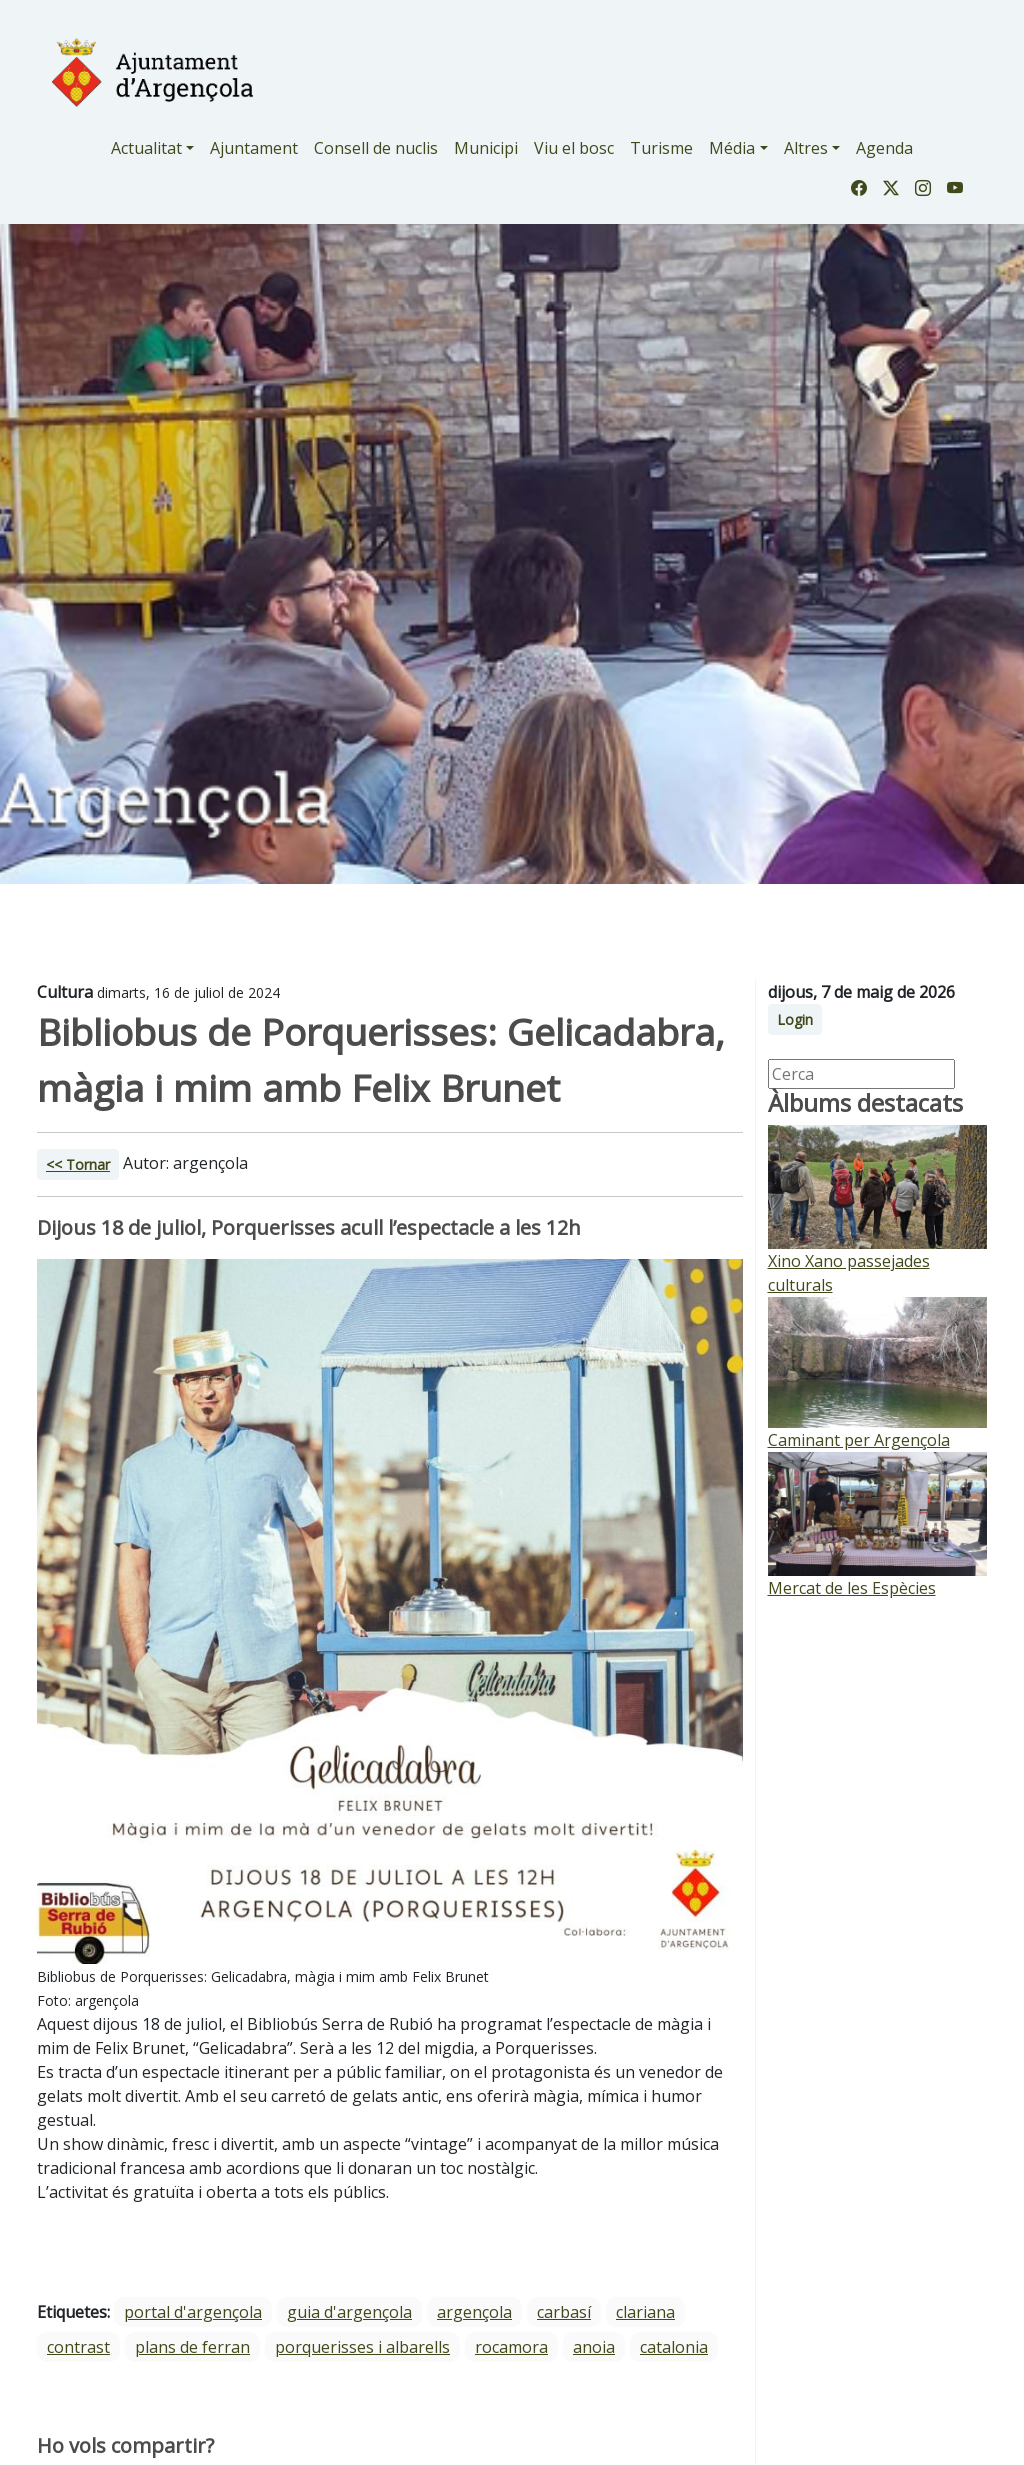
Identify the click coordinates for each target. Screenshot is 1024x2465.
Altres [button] (806, 148)
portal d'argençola (193, 2312)
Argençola (474, 2312)
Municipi (486, 148)
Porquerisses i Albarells (362, 2347)
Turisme (661, 148)
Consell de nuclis (376, 148)
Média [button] (732, 148)
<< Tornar (78, 1164)
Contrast (78, 2347)
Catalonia (674, 2347)
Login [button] (795, 1019)
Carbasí (564, 2312)
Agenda (884, 148)
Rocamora (511, 2347)
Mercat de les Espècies (852, 1588)
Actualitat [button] (146, 148)
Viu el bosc (574, 148)
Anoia (594, 2347)
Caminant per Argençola (859, 1440)
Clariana (645, 2312)
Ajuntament (254, 148)
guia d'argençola (349, 2312)
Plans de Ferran (192, 2347)
